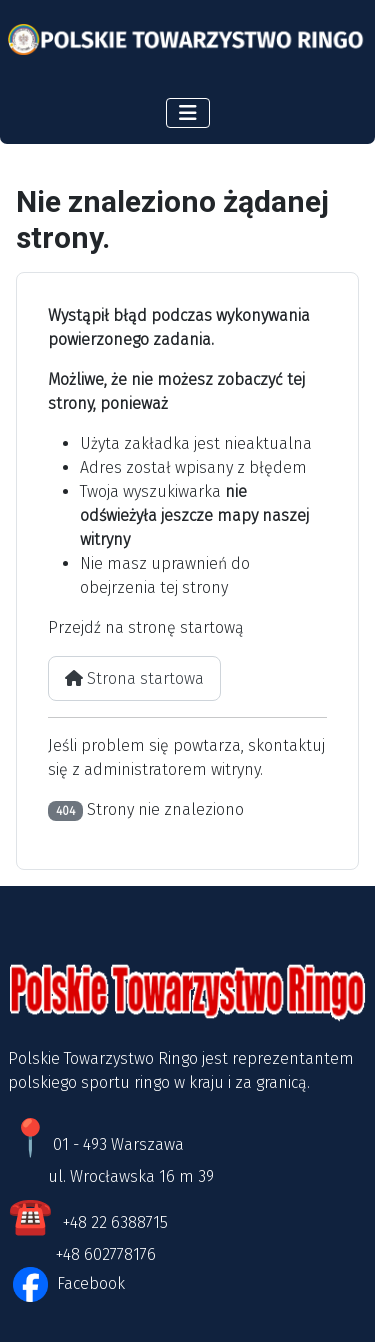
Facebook (89, 1283)
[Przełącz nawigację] (188, 113)
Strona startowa (134, 678)
